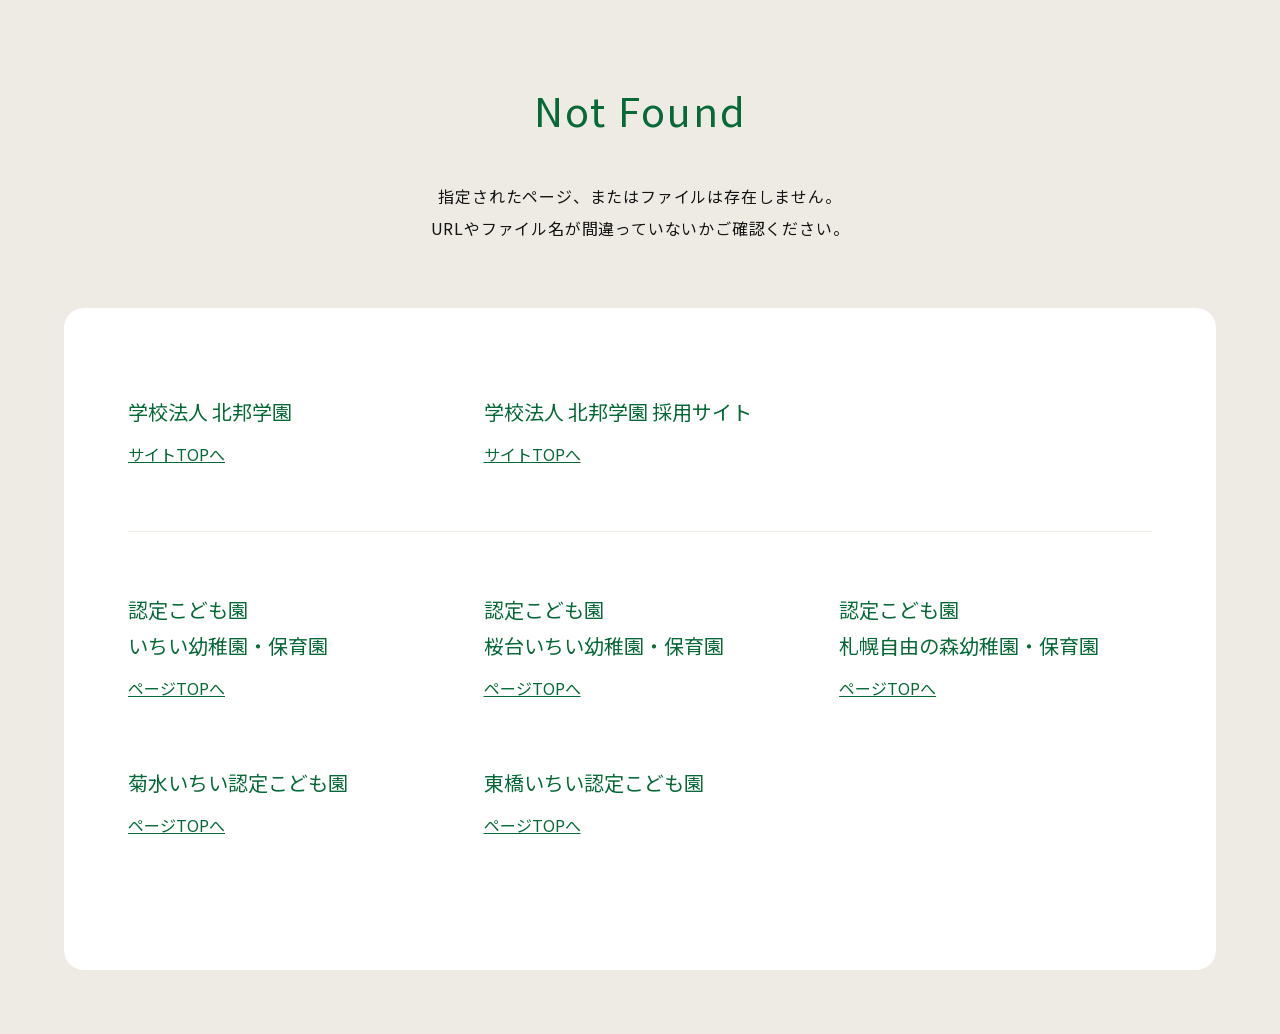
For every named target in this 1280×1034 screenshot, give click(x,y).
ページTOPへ (176, 688)
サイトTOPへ (176, 454)
